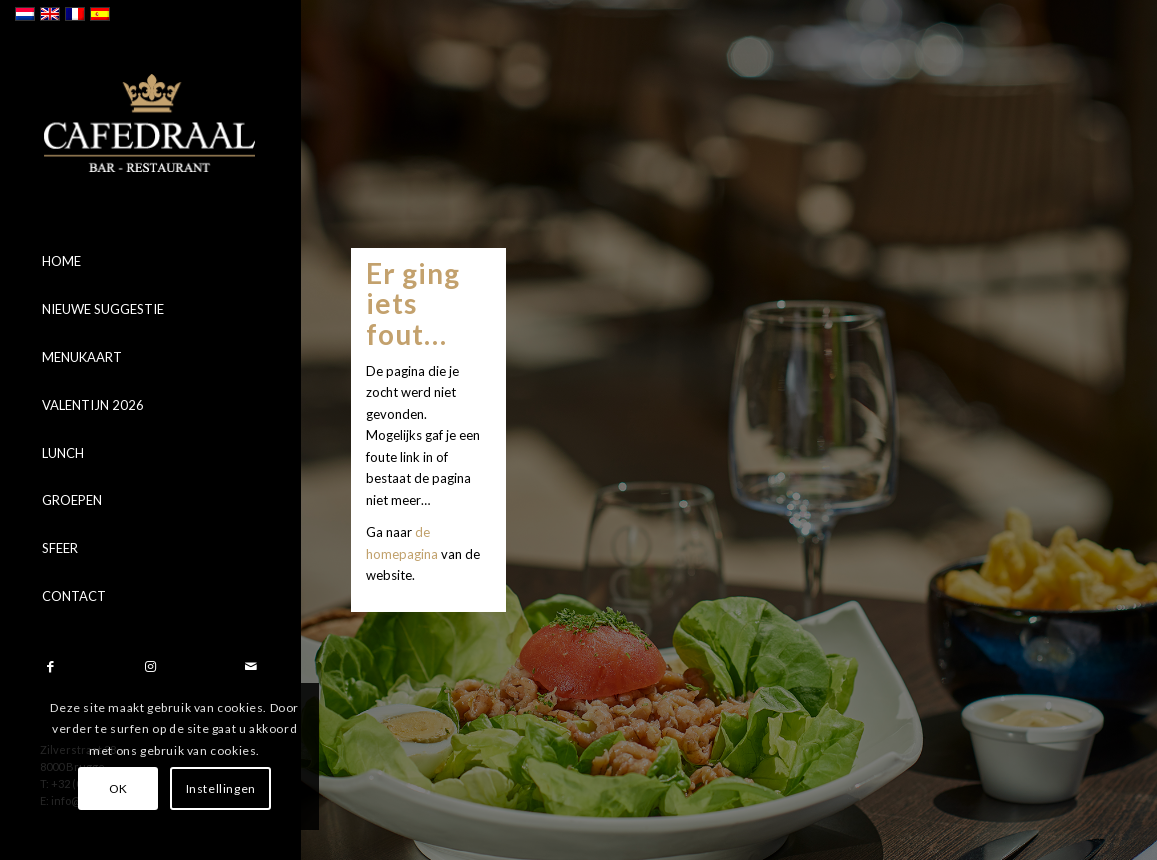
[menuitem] (150, 262)
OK (118, 788)
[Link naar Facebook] (50, 666)
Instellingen (221, 788)
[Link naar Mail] (250, 666)
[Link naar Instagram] (150, 666)
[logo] (150, 123)
